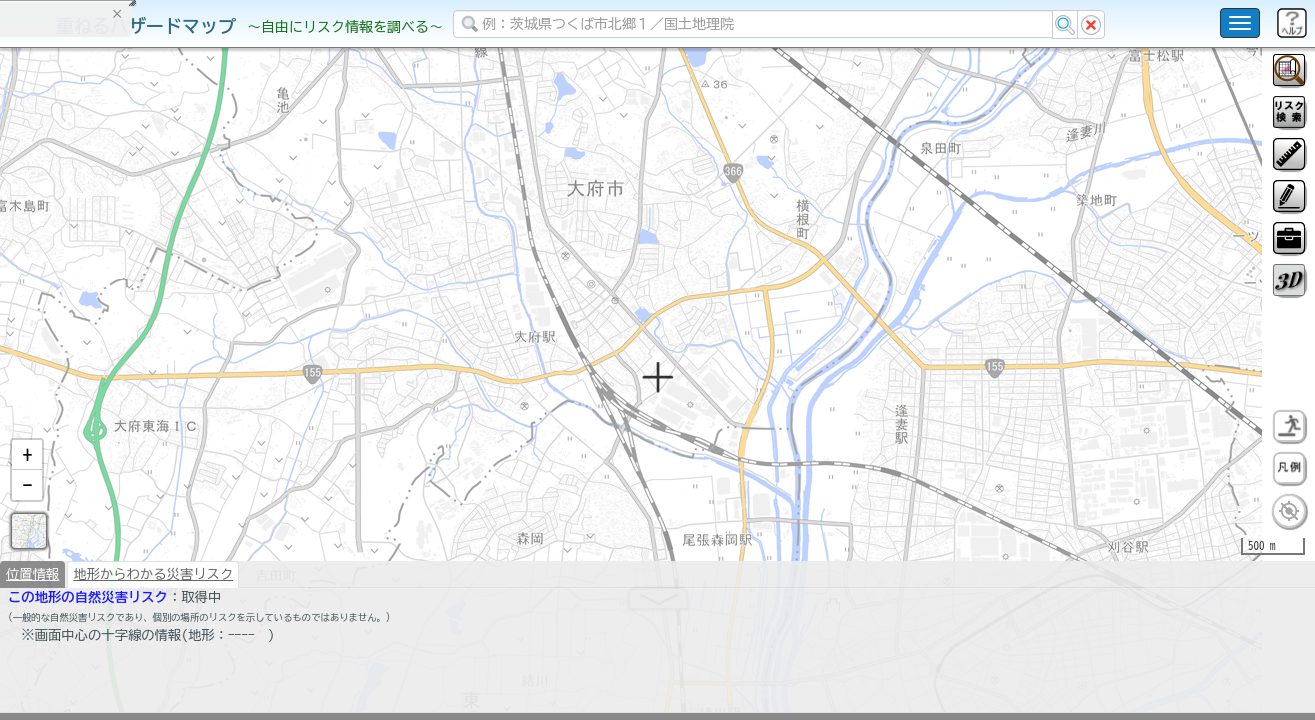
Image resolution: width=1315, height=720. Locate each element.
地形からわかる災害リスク (153, 626)
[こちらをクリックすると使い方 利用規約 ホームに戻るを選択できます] (1240, 23)
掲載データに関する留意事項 (109, 340)
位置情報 (32, 626)
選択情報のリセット (211, 394)
